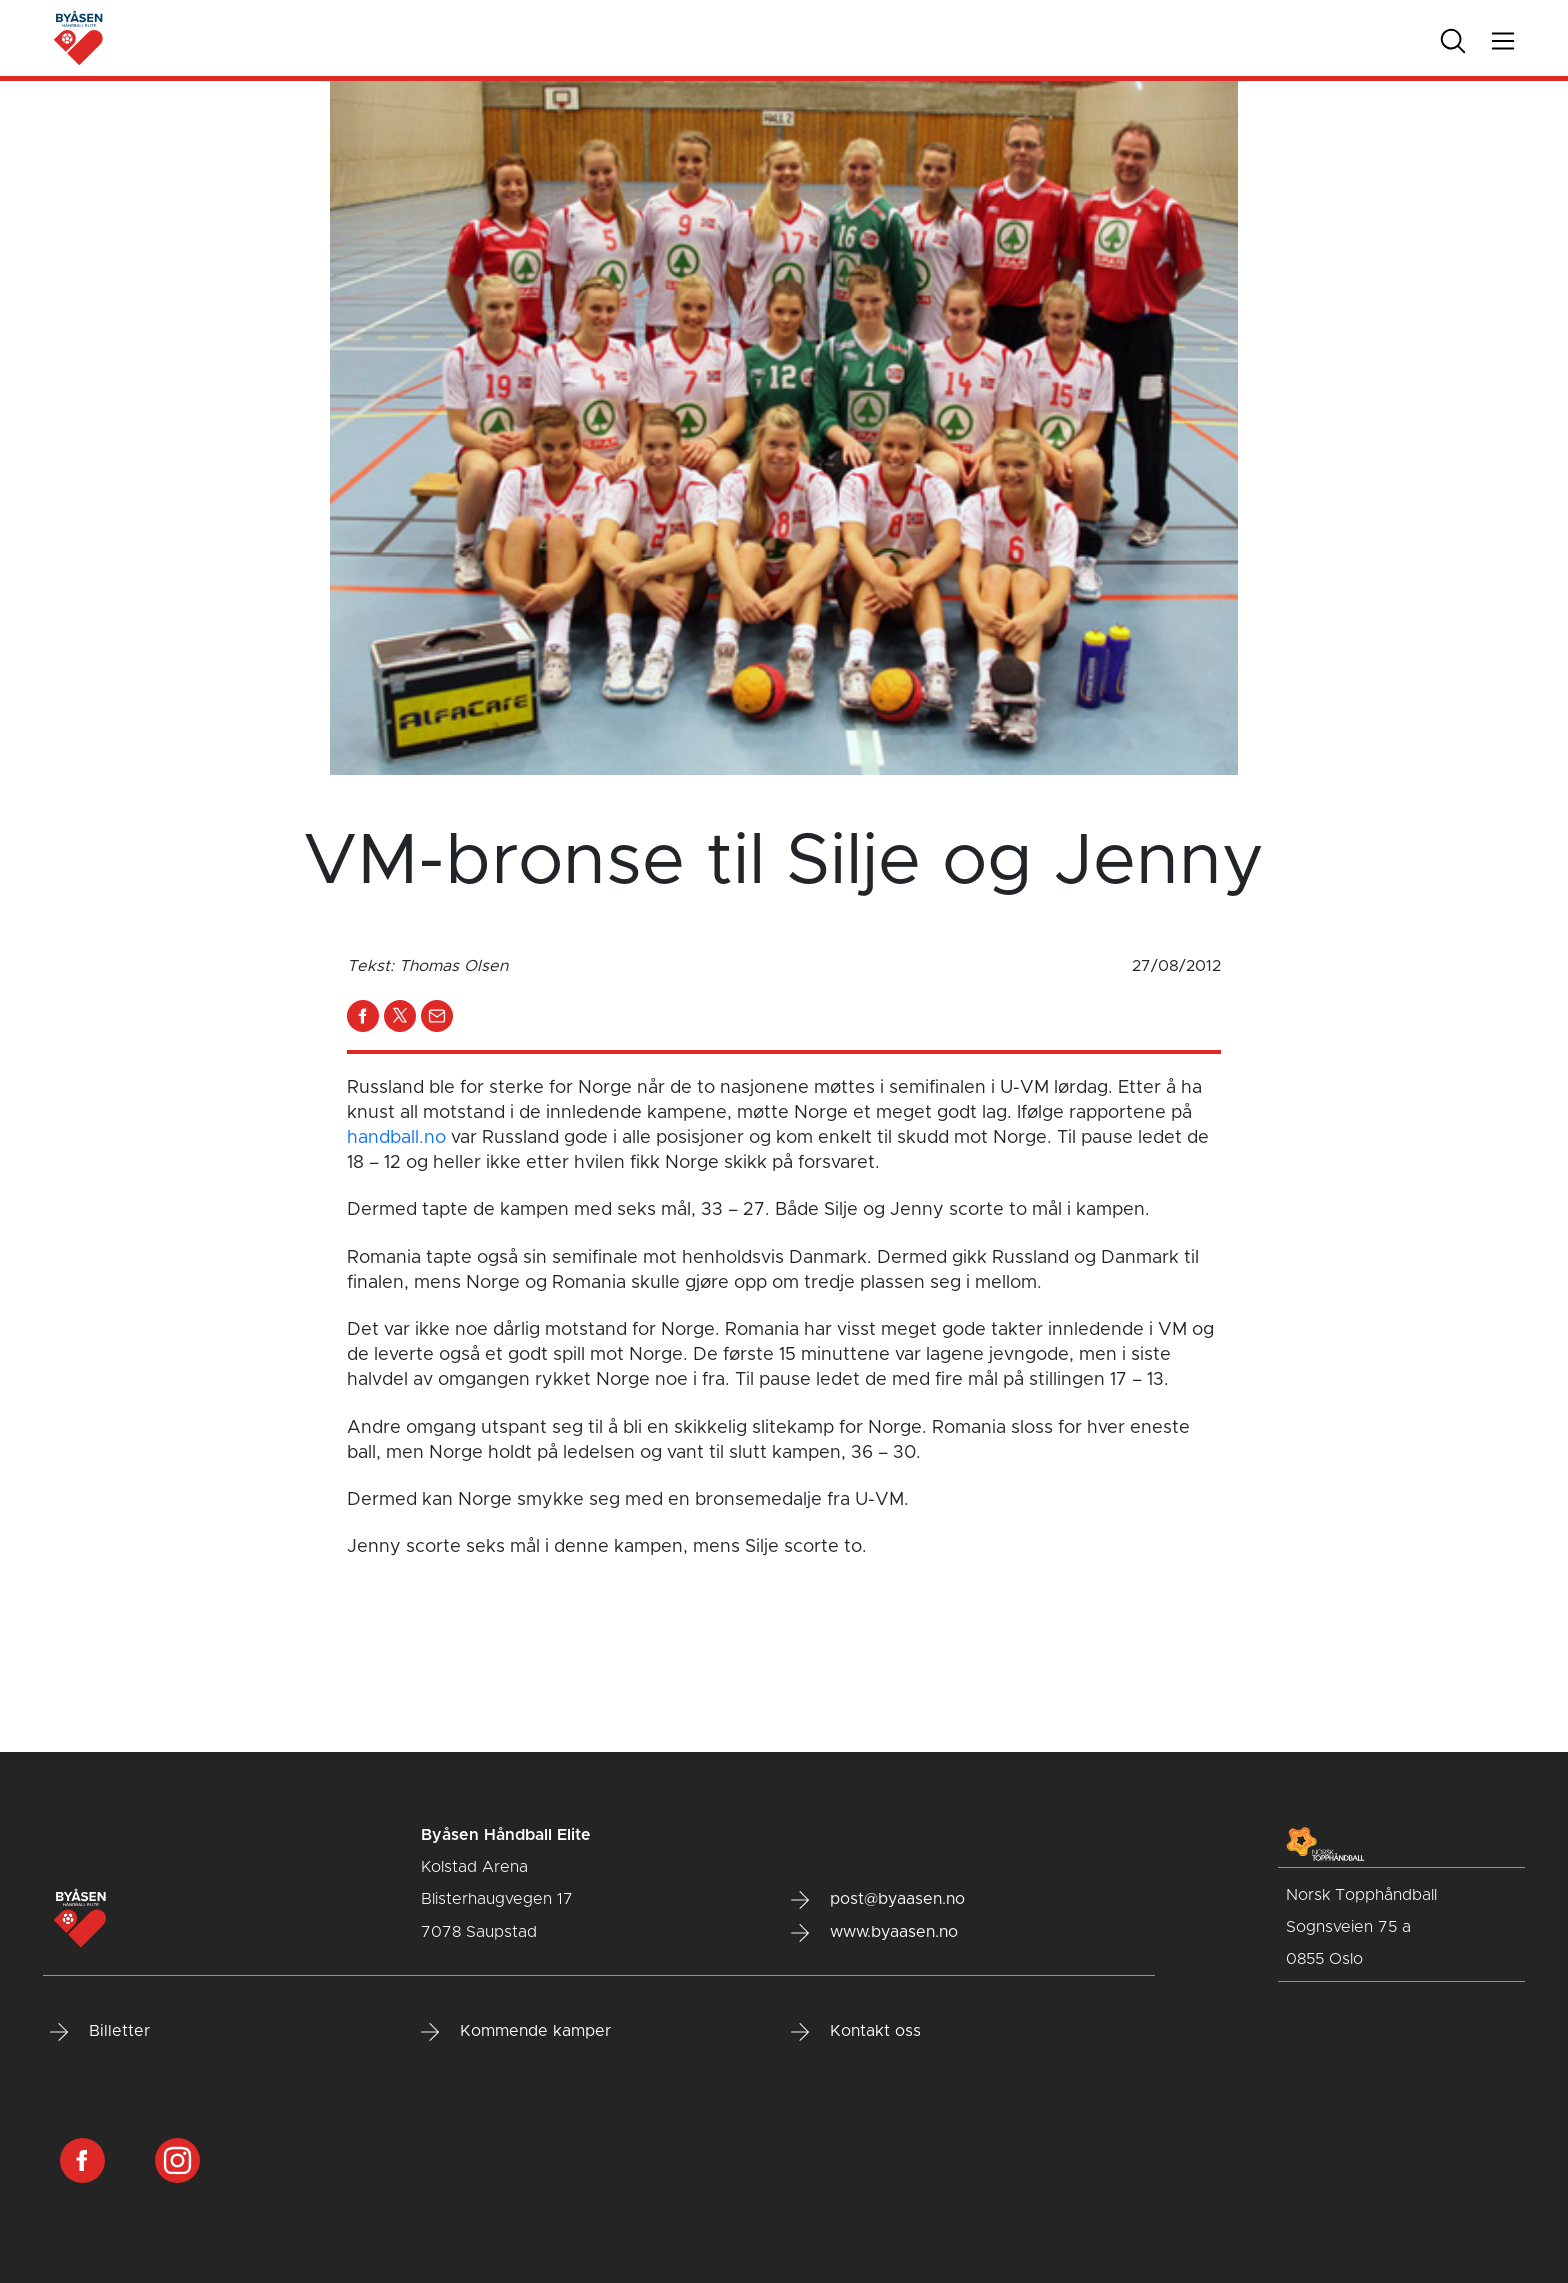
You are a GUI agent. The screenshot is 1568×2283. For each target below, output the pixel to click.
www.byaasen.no (874, 1933)
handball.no (396, 1138)
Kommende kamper (516, 2032)
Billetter (100, 2032)
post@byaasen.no (878, 1900)
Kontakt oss (856, 2032)
